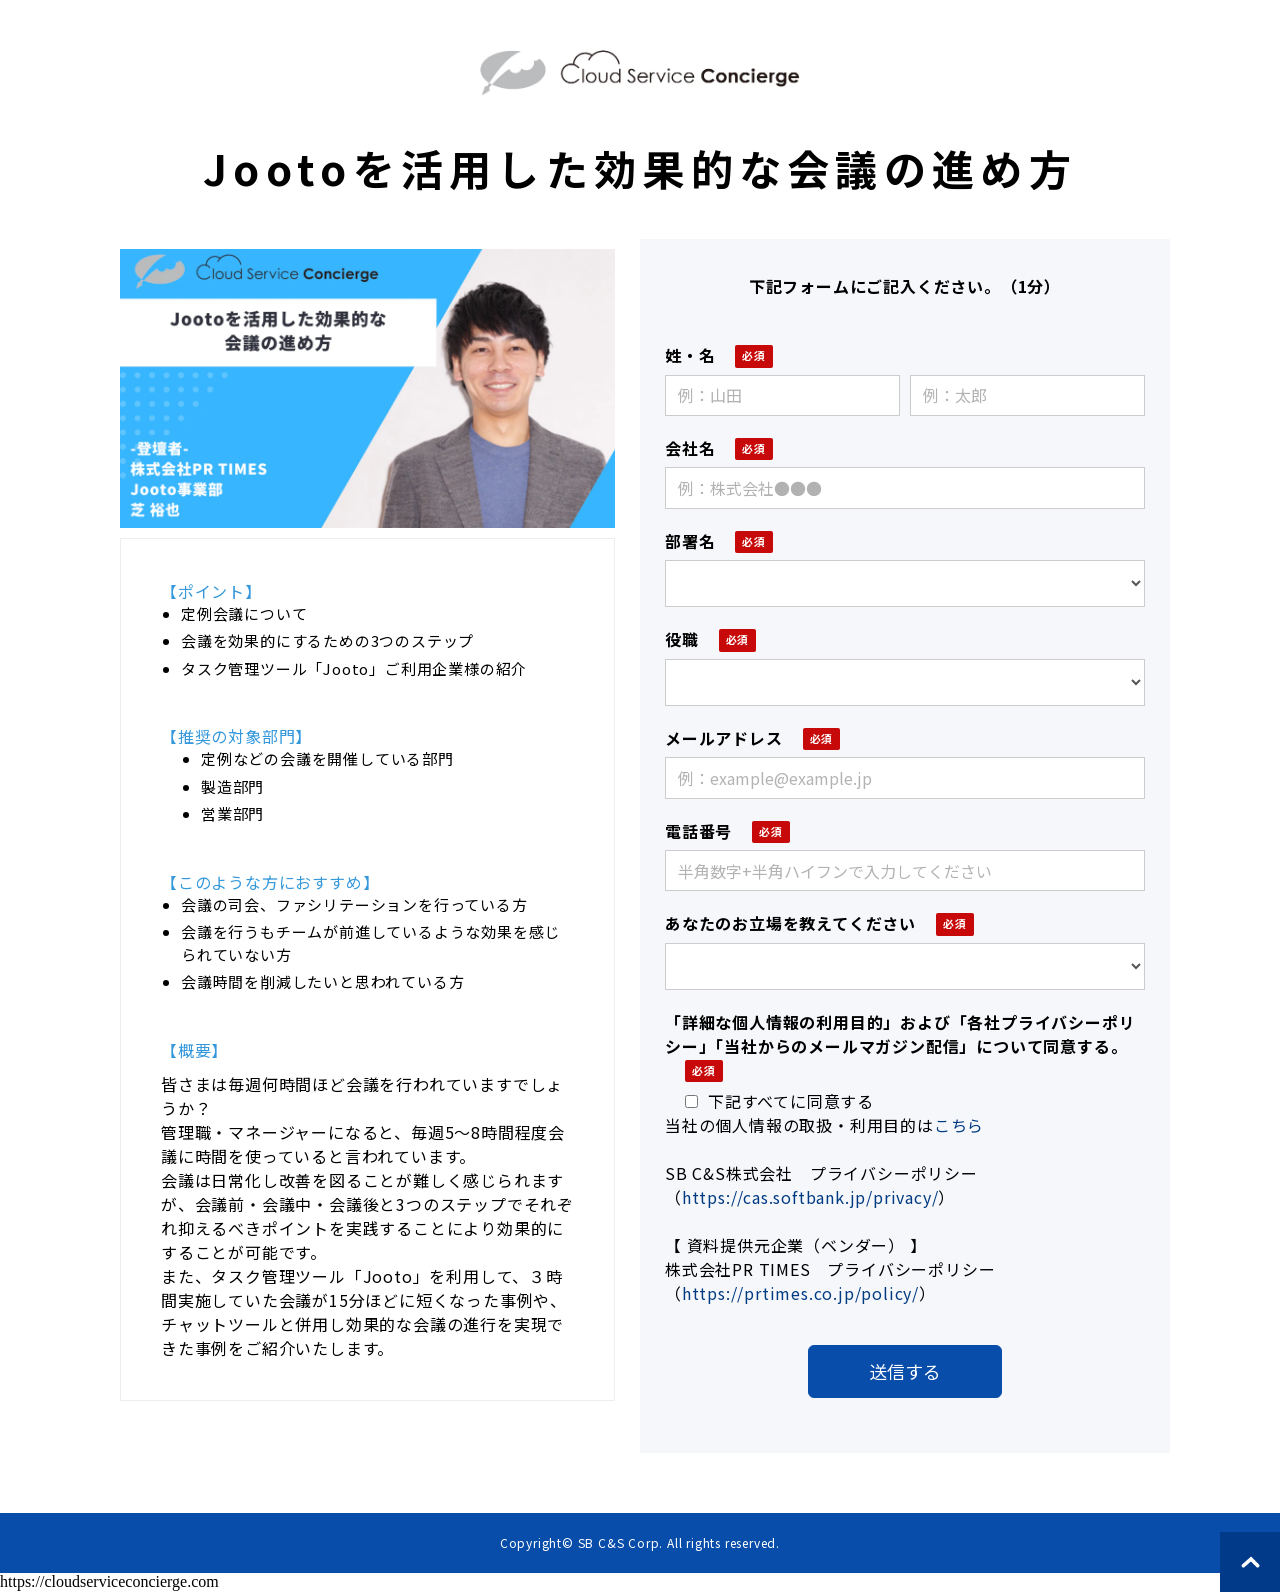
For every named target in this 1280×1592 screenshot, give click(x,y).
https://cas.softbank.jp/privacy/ (810, 1197)
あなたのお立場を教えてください (790, 923)
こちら (959, 1125)
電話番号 (698, 831)
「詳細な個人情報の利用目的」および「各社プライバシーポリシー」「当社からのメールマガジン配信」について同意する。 (900, 1034)
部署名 (690, 541)
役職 (682, 639)
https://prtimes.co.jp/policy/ (800, 1293)
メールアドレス (724, 738)
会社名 (690, 448)
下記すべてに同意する (779, 1101)
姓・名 (690, 355)
